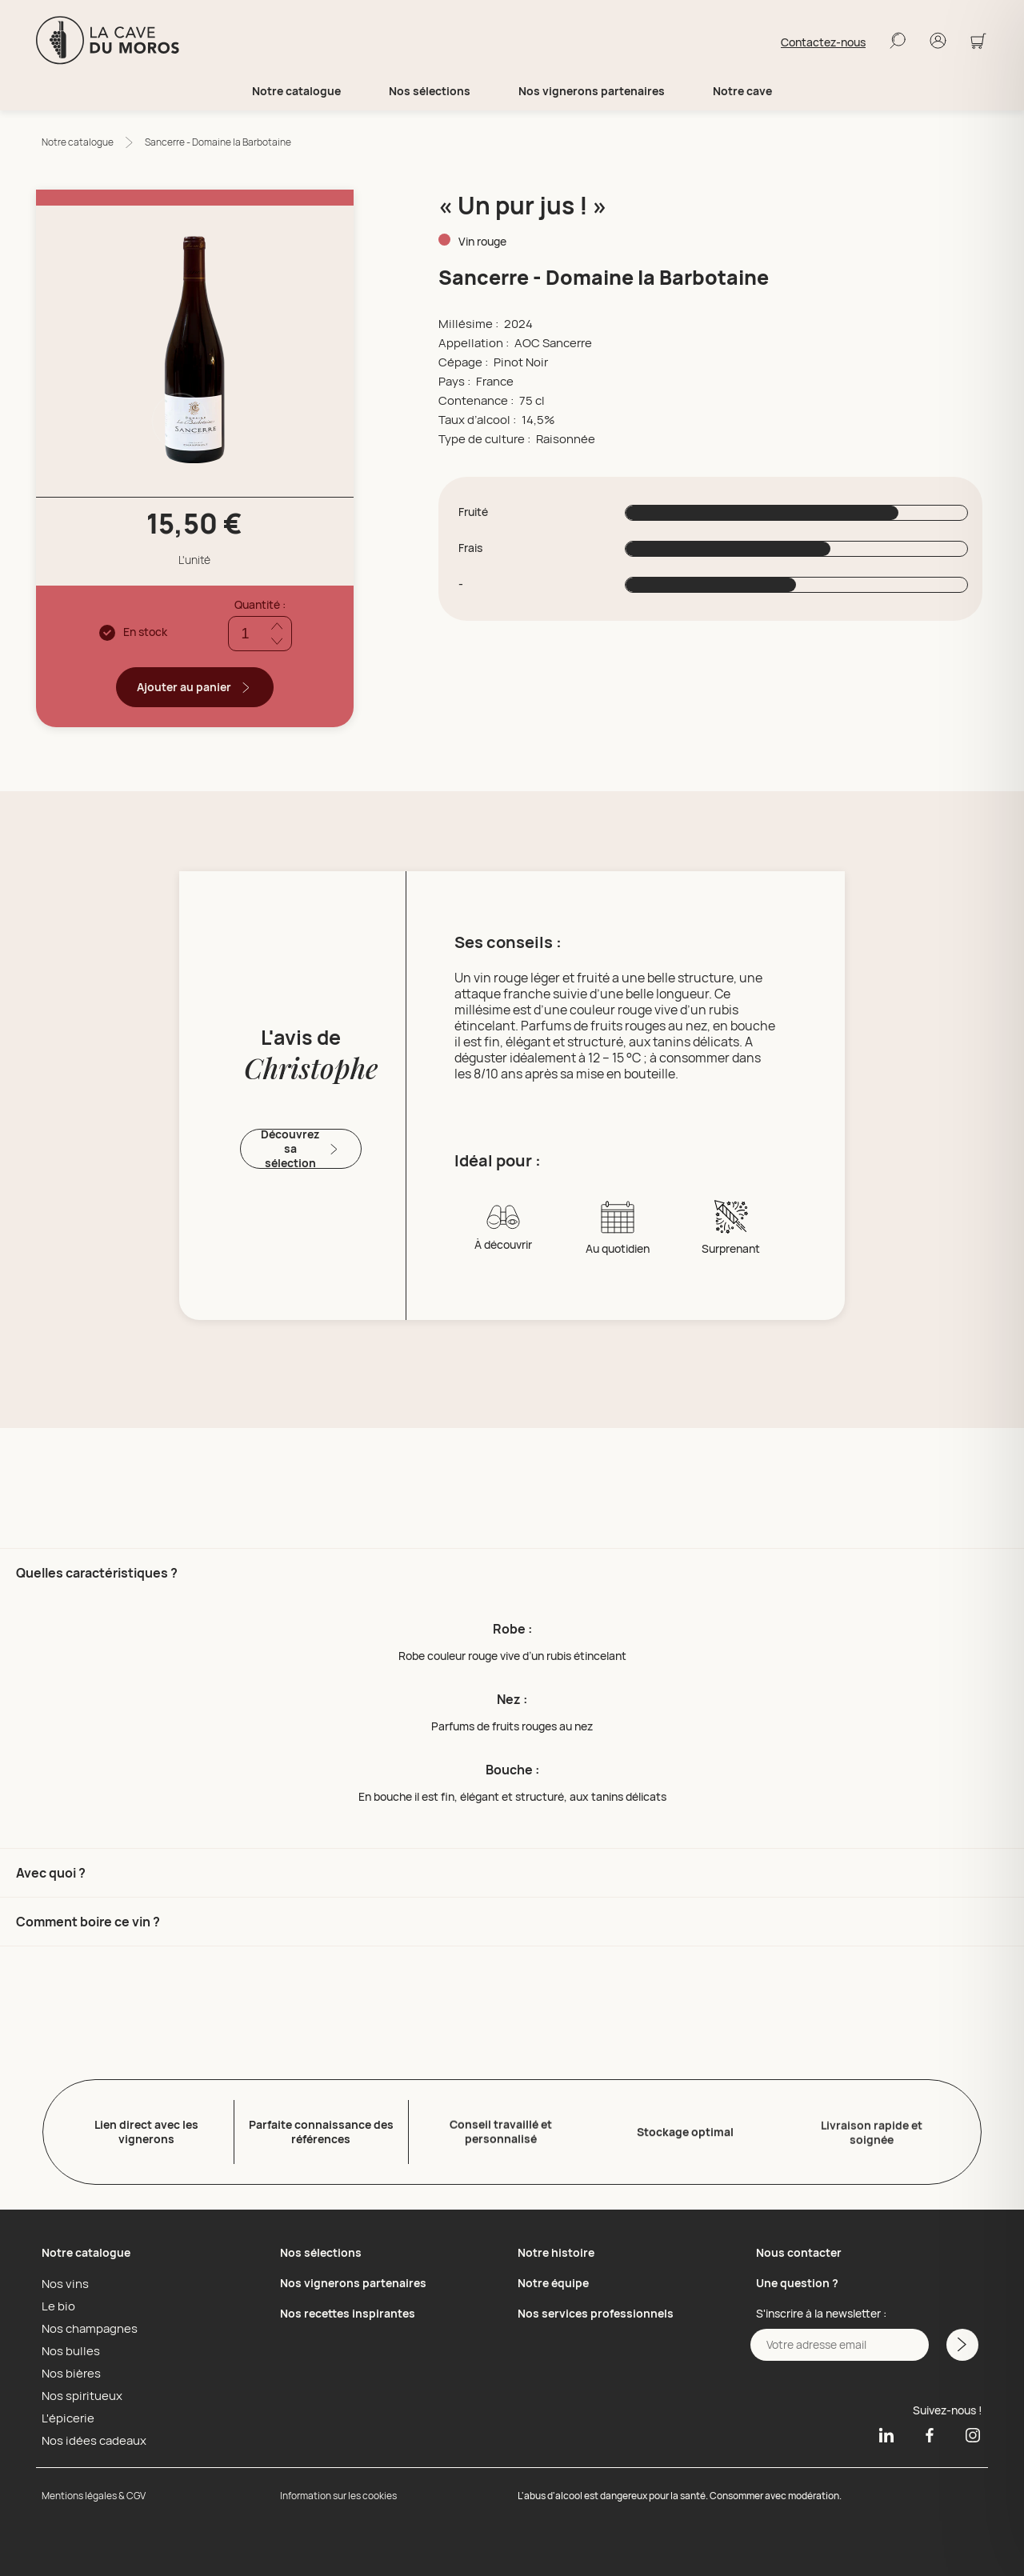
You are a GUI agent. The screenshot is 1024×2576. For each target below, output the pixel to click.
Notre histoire (556, 2249)
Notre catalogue (78, 142)
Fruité (473, 512)
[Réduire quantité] (277, 641)
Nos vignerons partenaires (591, 91)
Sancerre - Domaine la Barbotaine (218, 142)
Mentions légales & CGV (94, 2492)
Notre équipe (553, 2279)
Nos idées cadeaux (90, 2437)
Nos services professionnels (596, 2310)
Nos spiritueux (78, 2392)
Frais (470, 548)
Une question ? (797, 2279)
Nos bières (68, 2369)
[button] (512, 1698)
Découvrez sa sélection (301, 1149)
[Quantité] (260, 633)
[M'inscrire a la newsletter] (961, 2342)
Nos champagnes (86, 2325)
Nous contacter (799, 2249)
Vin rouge (482, 241)
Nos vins (63, 2280)
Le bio (56, 2302)
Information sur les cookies (338, 2492)
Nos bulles (68, 2347)
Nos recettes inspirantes (347, 2310)
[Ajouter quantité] (277, 626)
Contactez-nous (823, 42)
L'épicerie (65, 2414)
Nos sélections (321, 2249)
